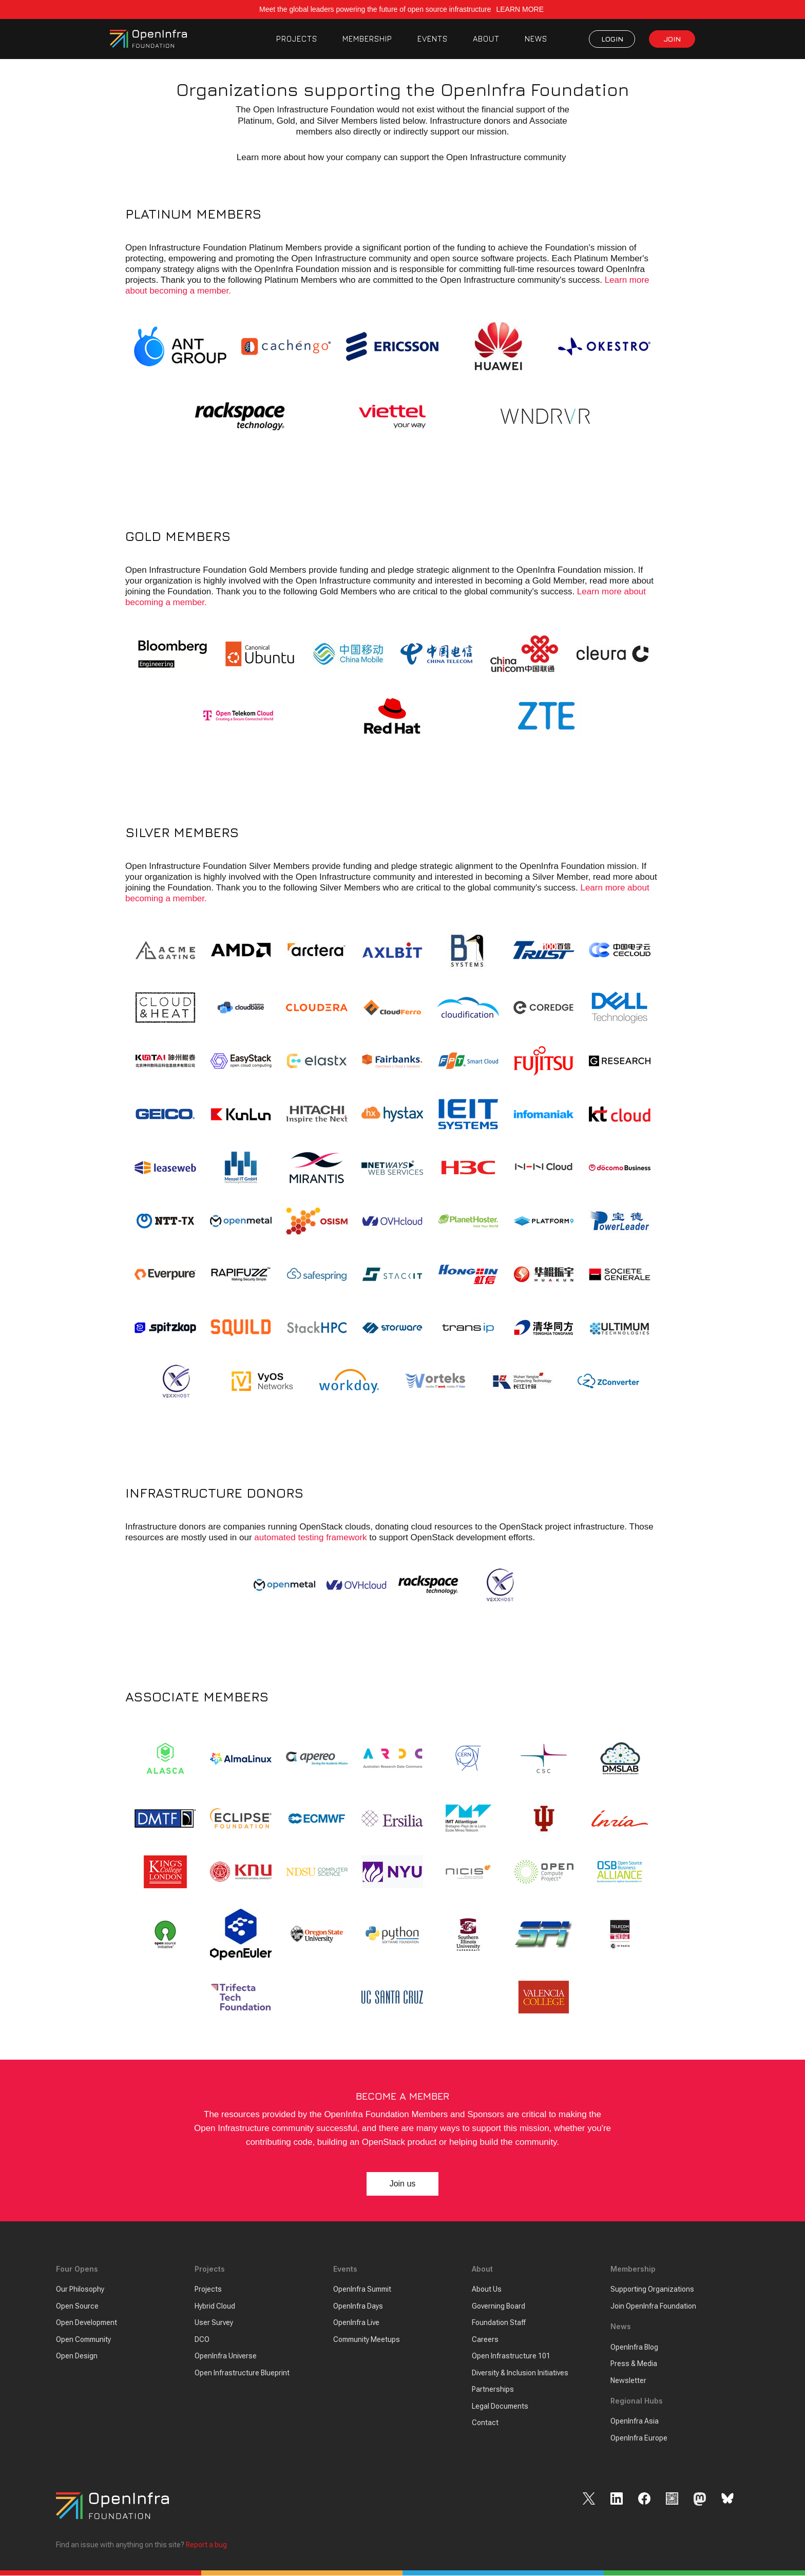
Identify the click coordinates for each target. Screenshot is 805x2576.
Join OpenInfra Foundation (653, 2306)
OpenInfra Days (358, 2306)
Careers (485, 2339)
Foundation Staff (499, 2323)
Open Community (83, 2339)
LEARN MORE (520, 9)
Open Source (77, 2306)
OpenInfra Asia (634, 2421)
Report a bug (206, 2545)
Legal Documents (500, 2406)
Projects (208, 2290)
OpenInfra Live (356, 2323)
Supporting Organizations (652, 2290)
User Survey (214, 2323)
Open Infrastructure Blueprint (242, 2373)
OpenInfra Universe (226, 2356)
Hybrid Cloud (215, 2306)
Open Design (77, 2356)
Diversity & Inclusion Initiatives (520, 2373)
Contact (485, 2423)
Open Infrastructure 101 (511, 2356)
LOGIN (612, 38)
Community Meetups (366, 2339)
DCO (202, 2339)
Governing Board (498, 2306)
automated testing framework (310, 1538)
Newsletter (628, 2380)
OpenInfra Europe (638, 2438)
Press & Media (633, 2363)
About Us (487, 2290)
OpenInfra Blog (634, 2347)
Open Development (86, 2323)
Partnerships (493, 2390)
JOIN (672, 38)
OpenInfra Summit (362, 2290)
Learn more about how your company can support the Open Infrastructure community (402, 157)
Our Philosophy (80, 2290)
